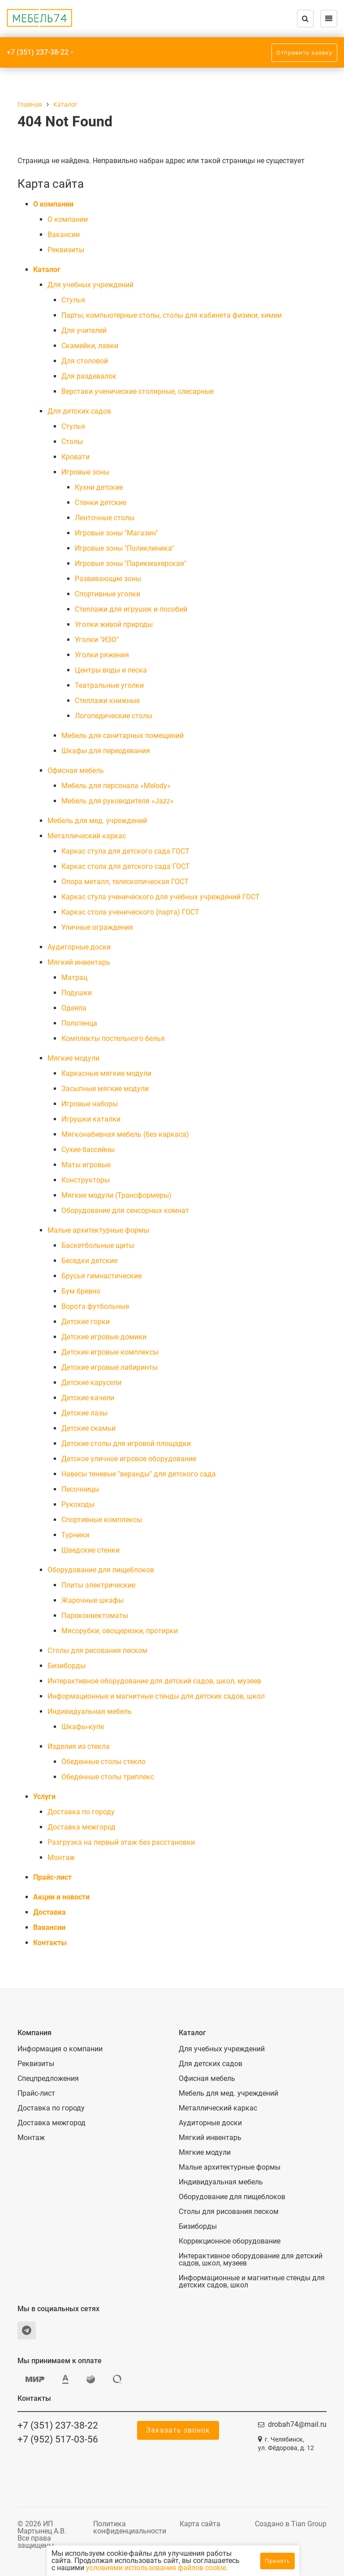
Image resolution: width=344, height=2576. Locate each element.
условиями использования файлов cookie (156, 2567)
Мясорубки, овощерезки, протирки (119, 1631)
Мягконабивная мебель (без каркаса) (125, 1134)
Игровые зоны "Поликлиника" (124, 548)
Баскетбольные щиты (97, 1245)
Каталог (46, 269)
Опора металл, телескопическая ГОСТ (125, 881)
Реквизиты (65, 250)
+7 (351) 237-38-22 (38, 52)
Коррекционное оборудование (229, 2241)
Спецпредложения (48, 2078)
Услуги (44, 1796)
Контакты (50, 1942)
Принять (277, 2561)
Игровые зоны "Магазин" (116, 533)
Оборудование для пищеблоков (100, 1570)
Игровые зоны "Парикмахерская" (130, 563)
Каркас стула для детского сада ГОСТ (125, 851)
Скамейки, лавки (89, 345)
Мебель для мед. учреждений (97, 820)
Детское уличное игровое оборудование (128, 1458)
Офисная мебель (75, 770)
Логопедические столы (113, 716)
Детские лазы (84, 1413)
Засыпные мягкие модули (105, 1088)
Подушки (76, 992)
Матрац (74, 977)
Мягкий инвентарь (78, 962)
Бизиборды (66, 1665)
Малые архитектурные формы (98, 1230)
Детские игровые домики (103, 1337)
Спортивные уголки (107, 594)
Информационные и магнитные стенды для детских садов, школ (156, 1696)
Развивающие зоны (108, 578)
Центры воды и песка (111, 670)
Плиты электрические (98, 1585)
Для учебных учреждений (90, 284)
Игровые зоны (85, 472)
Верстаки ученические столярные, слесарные (137, 391)
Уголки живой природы (114, 624)
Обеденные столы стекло (103, 1761)
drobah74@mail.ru (297, 2424)
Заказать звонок (178, 2430)
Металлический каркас (86, 836)
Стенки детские (100, 502)
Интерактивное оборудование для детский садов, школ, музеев (154, 1681)
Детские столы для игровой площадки (126, 1443)
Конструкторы (85, 1180)
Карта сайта (200, 2524)
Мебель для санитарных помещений (122, 735)
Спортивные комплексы (101, 1519)
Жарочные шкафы (92, 1600)
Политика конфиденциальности (129, 2527)
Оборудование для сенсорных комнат (125, 1210)
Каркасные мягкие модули (106, 1073)
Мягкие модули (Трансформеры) (116, 1195)
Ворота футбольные (95, 1306)
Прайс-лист (52, 1877)
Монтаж (61, 1857)
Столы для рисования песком (97, 1650)
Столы (72, 441)
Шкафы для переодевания (105, 750)
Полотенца (79, 1023)
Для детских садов (79, 411)
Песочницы (80, 1489)
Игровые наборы (89, 1104)
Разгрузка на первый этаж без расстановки (121, 1842)
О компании (53, 204)
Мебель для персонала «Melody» (116, 785)
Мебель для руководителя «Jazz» (117, 801)
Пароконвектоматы (94, 1615)
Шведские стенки (90, 1550)
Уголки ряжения (102, 655)
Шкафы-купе (82, 1726)
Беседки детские (89, 1260)
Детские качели (87, 1398)
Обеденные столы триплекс (107, 1777)
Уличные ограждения (97, 927)
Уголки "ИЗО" (97, 639)
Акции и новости (61, 1897)
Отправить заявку (304, 52)
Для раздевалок (88, 376)
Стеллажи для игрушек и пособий (131, 609)
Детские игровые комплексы (110, 1352)
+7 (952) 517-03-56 (57, 2439)
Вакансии (63, 234)
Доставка (49, 1912)
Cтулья (73, 300)
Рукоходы (78, 1504)
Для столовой (84, 361)
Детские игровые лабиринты (109, 1367)
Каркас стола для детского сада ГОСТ (125, 866)
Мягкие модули (73, 1058)
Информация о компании (60, 2049)
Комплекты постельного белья (113, 1038)
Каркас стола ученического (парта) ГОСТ (130, 912)
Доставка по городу (81, 1812)
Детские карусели (91, 1382)
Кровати (75, 457)
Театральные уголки (109, 685)
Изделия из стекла (78, 1746)
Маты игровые (86, 1165)
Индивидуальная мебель (89, 1711)
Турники (75, 1535)
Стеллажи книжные (107, 700)
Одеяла (73, 1008)
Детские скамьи (88, 1428)
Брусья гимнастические (101, 1276)
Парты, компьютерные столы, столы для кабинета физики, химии (171, 315)
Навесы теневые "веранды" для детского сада (138, 1474)
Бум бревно (80, 1291)
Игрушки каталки (90, 1119)
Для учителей (84, 330)
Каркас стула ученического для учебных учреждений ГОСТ (160, 897)
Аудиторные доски (79, 947)
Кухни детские (99, 487)
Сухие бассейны (88, 1149)
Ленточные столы (104, 517)
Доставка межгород (81, 1827)
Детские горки (85, 1321)
